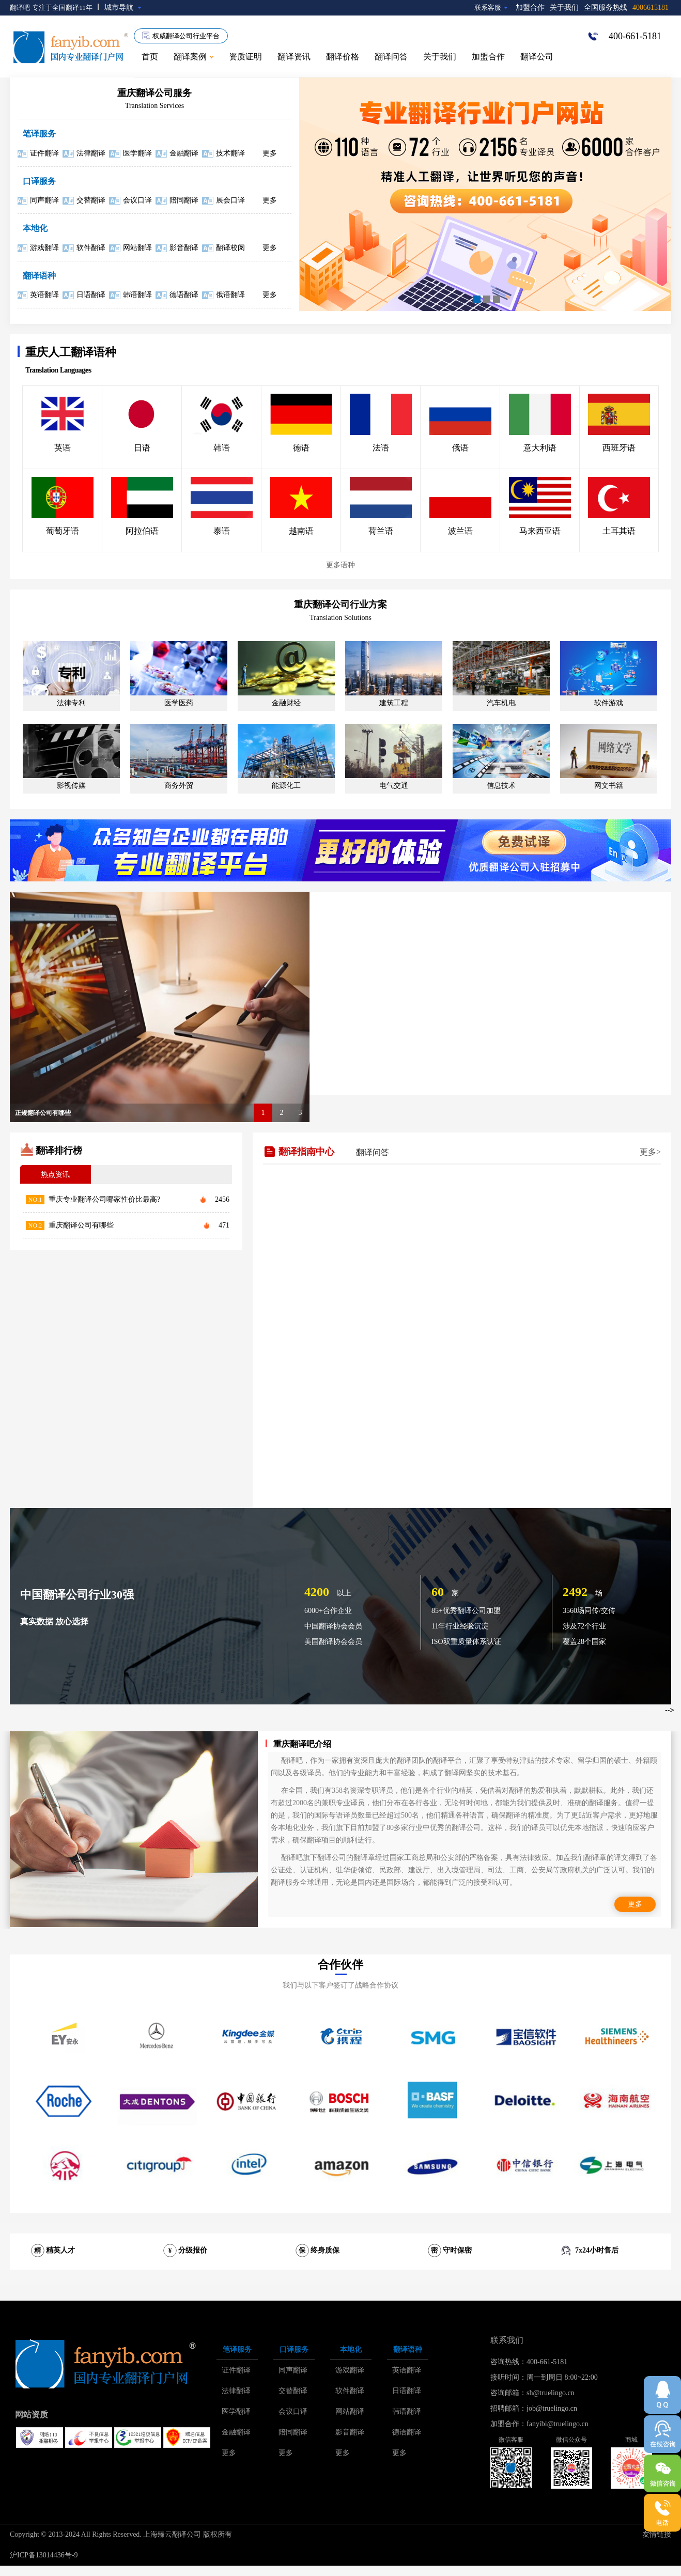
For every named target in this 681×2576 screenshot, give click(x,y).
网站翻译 (137, 248)
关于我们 (564, 7)
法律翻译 (90, 153)
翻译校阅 (230, 248)
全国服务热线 (626, 7)
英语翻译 (44, 295)
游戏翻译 (44, 248)
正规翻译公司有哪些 (43, 1112)
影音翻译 (183, 248)
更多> (650, 1151)
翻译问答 (391, 56)
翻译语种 (39, 275)
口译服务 (39, 181)
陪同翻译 (183, 200)
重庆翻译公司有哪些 (81, 1225)
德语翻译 (183, 295)
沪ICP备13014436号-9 (44, 2555)
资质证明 (245, 56)
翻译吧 (20, 7)
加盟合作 (530, 7)
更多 (269, 153)
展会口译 (230, 200)
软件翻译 (90, 248)
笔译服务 (39, 133)
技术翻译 (230, 153)
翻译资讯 (294, 56)
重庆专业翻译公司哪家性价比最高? (104, 1199)
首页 (150, 56)
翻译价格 (342, 56)
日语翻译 (90, 295)
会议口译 (137, 200)
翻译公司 (536, 56)
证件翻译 (44, 153)
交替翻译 (90, 200)
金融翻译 (183, 153)
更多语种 (340, 565)
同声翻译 (44, 200)
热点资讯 (55, 1174)
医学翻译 (137, 153)
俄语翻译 (230, 295)
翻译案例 (193, 56)
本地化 (35, 228)
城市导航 (123, 7)
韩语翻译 (137, 295)
